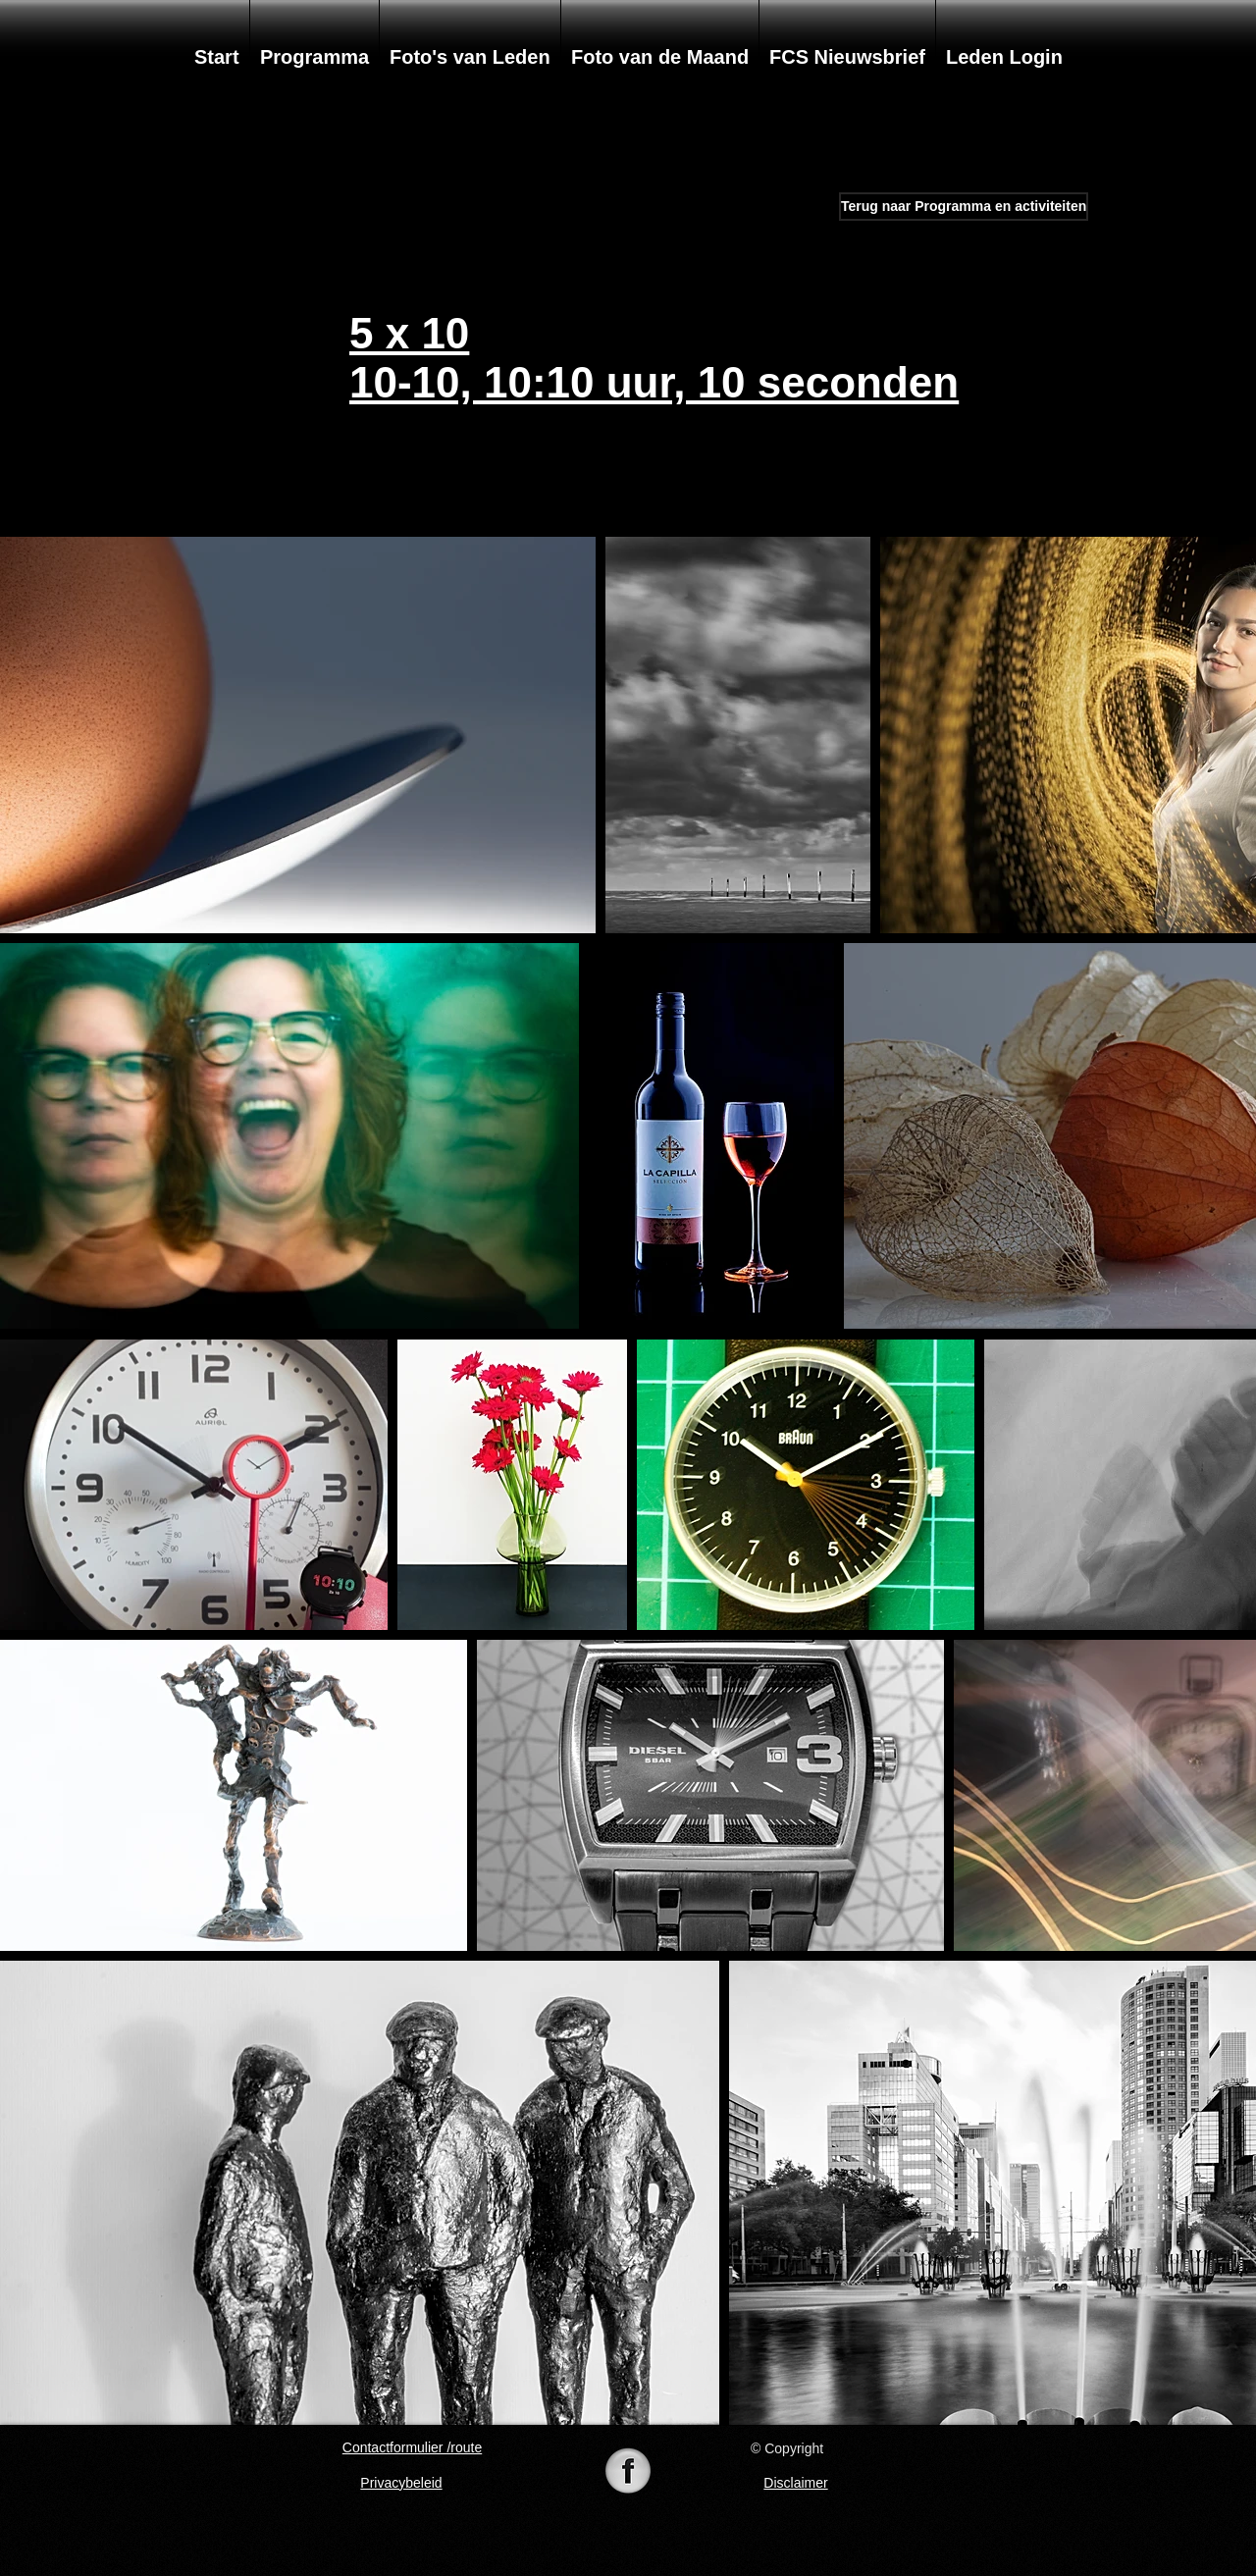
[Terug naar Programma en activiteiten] (963, 206)
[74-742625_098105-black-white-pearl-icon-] (628, 2473)
